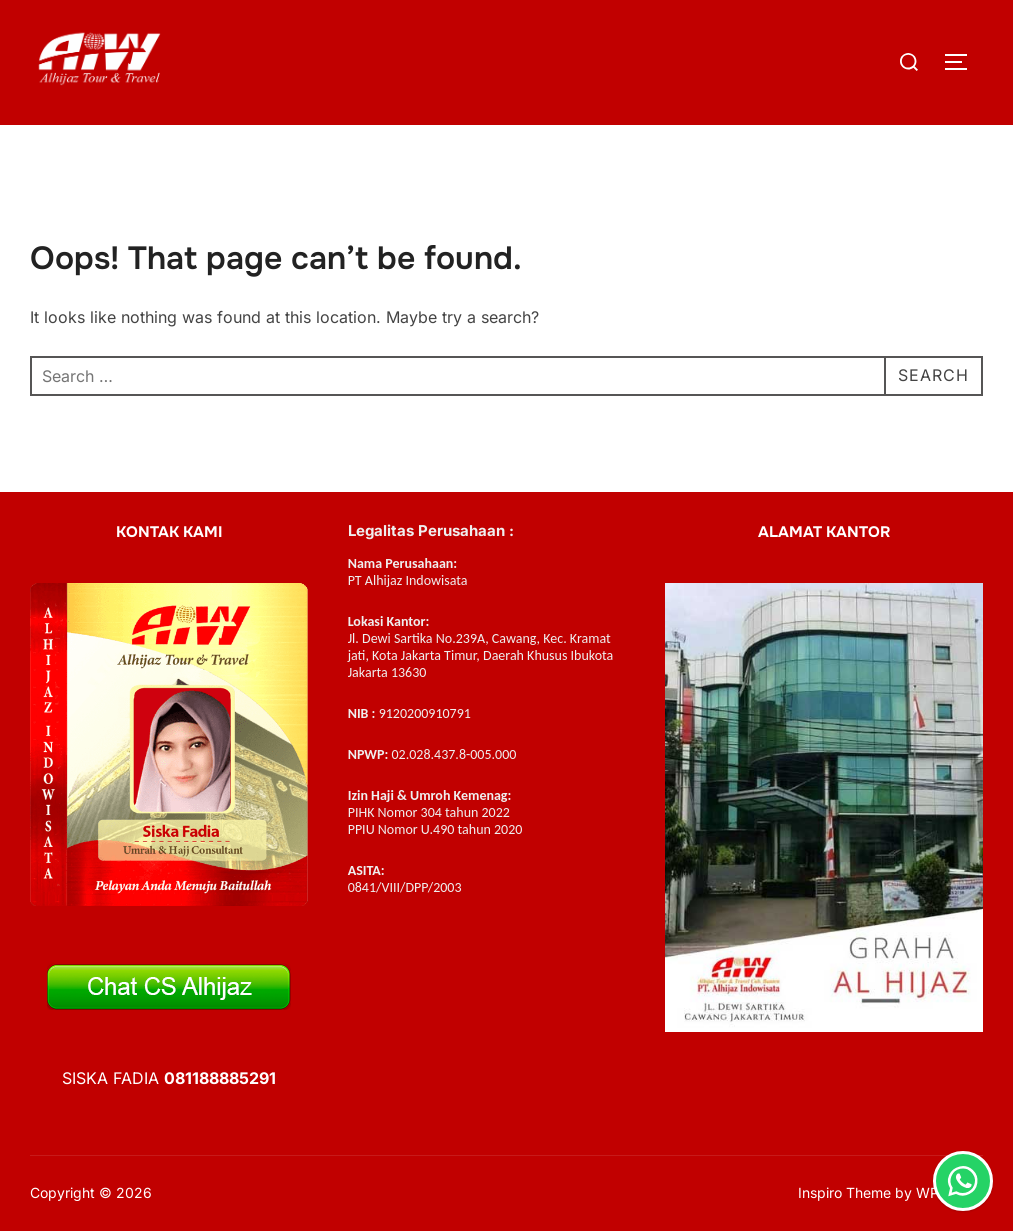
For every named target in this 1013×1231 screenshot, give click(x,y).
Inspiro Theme (844, 1192)
